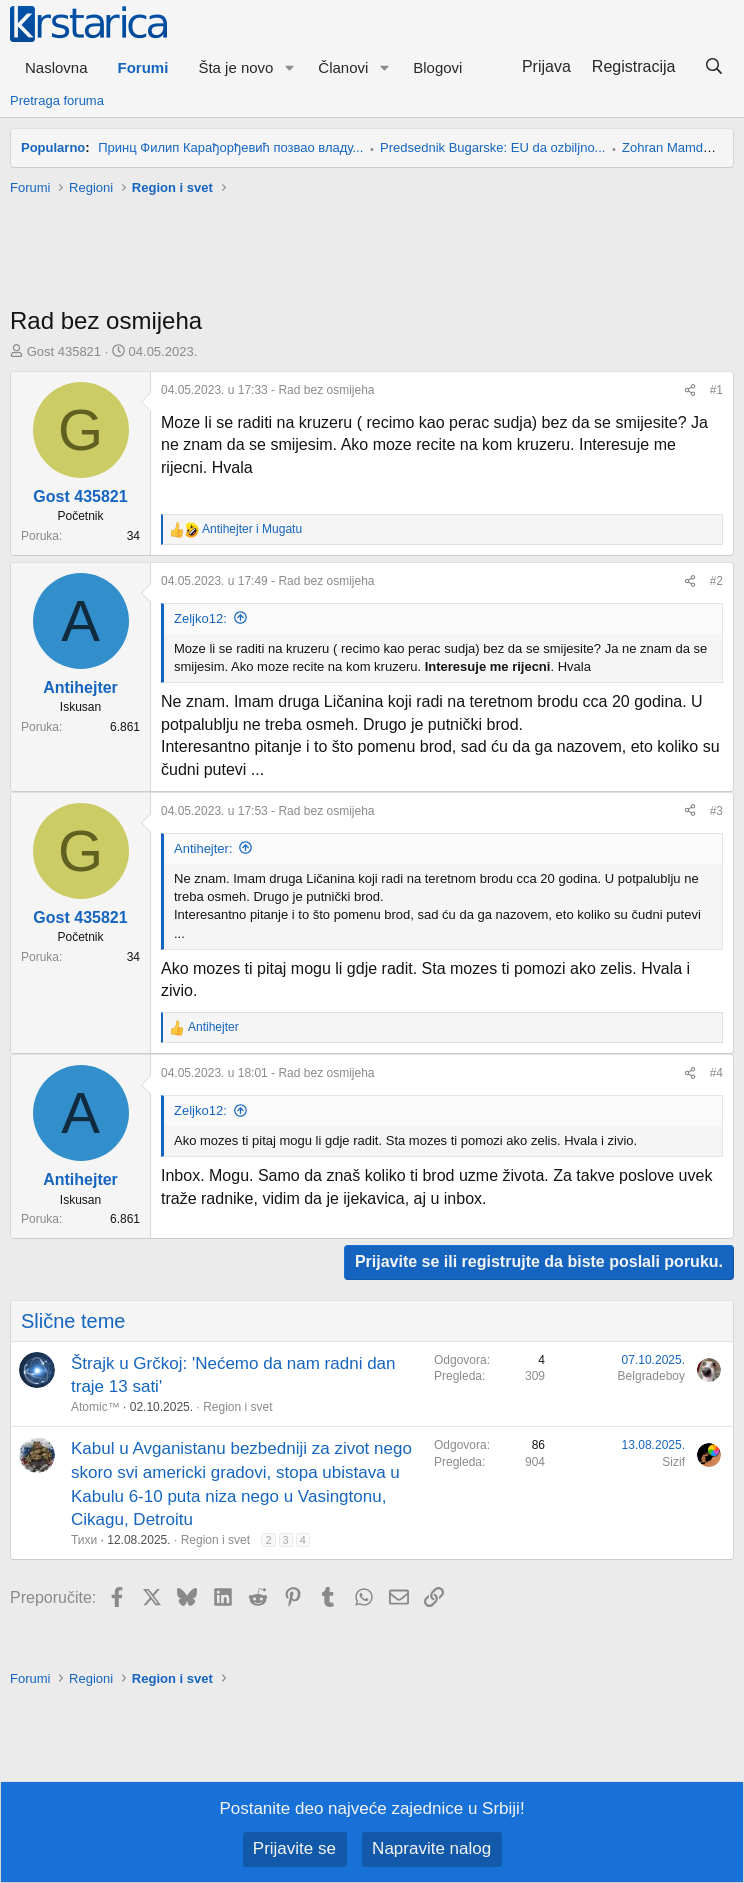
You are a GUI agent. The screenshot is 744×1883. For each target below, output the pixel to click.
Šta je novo (235, 67)
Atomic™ (95, 1407)
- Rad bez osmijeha (267, 390)
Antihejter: (203, 848)
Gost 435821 (64, 351)
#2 (716, 581)
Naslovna (56, 67)
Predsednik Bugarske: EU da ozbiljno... (492, 147)
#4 (716, 1073)
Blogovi (437, 67)
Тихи (84, 1540)
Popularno (53, 147)
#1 (716, 390)
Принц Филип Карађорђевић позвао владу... (230, 147)
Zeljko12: (200, 618)
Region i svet (237, 1407)
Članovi (343, 67)
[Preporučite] (690, 390)
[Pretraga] (713, 67)
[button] (289, 67)
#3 (716, 811)
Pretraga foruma (57, 100)
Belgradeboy (651, 1376)
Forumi (143, 67)
